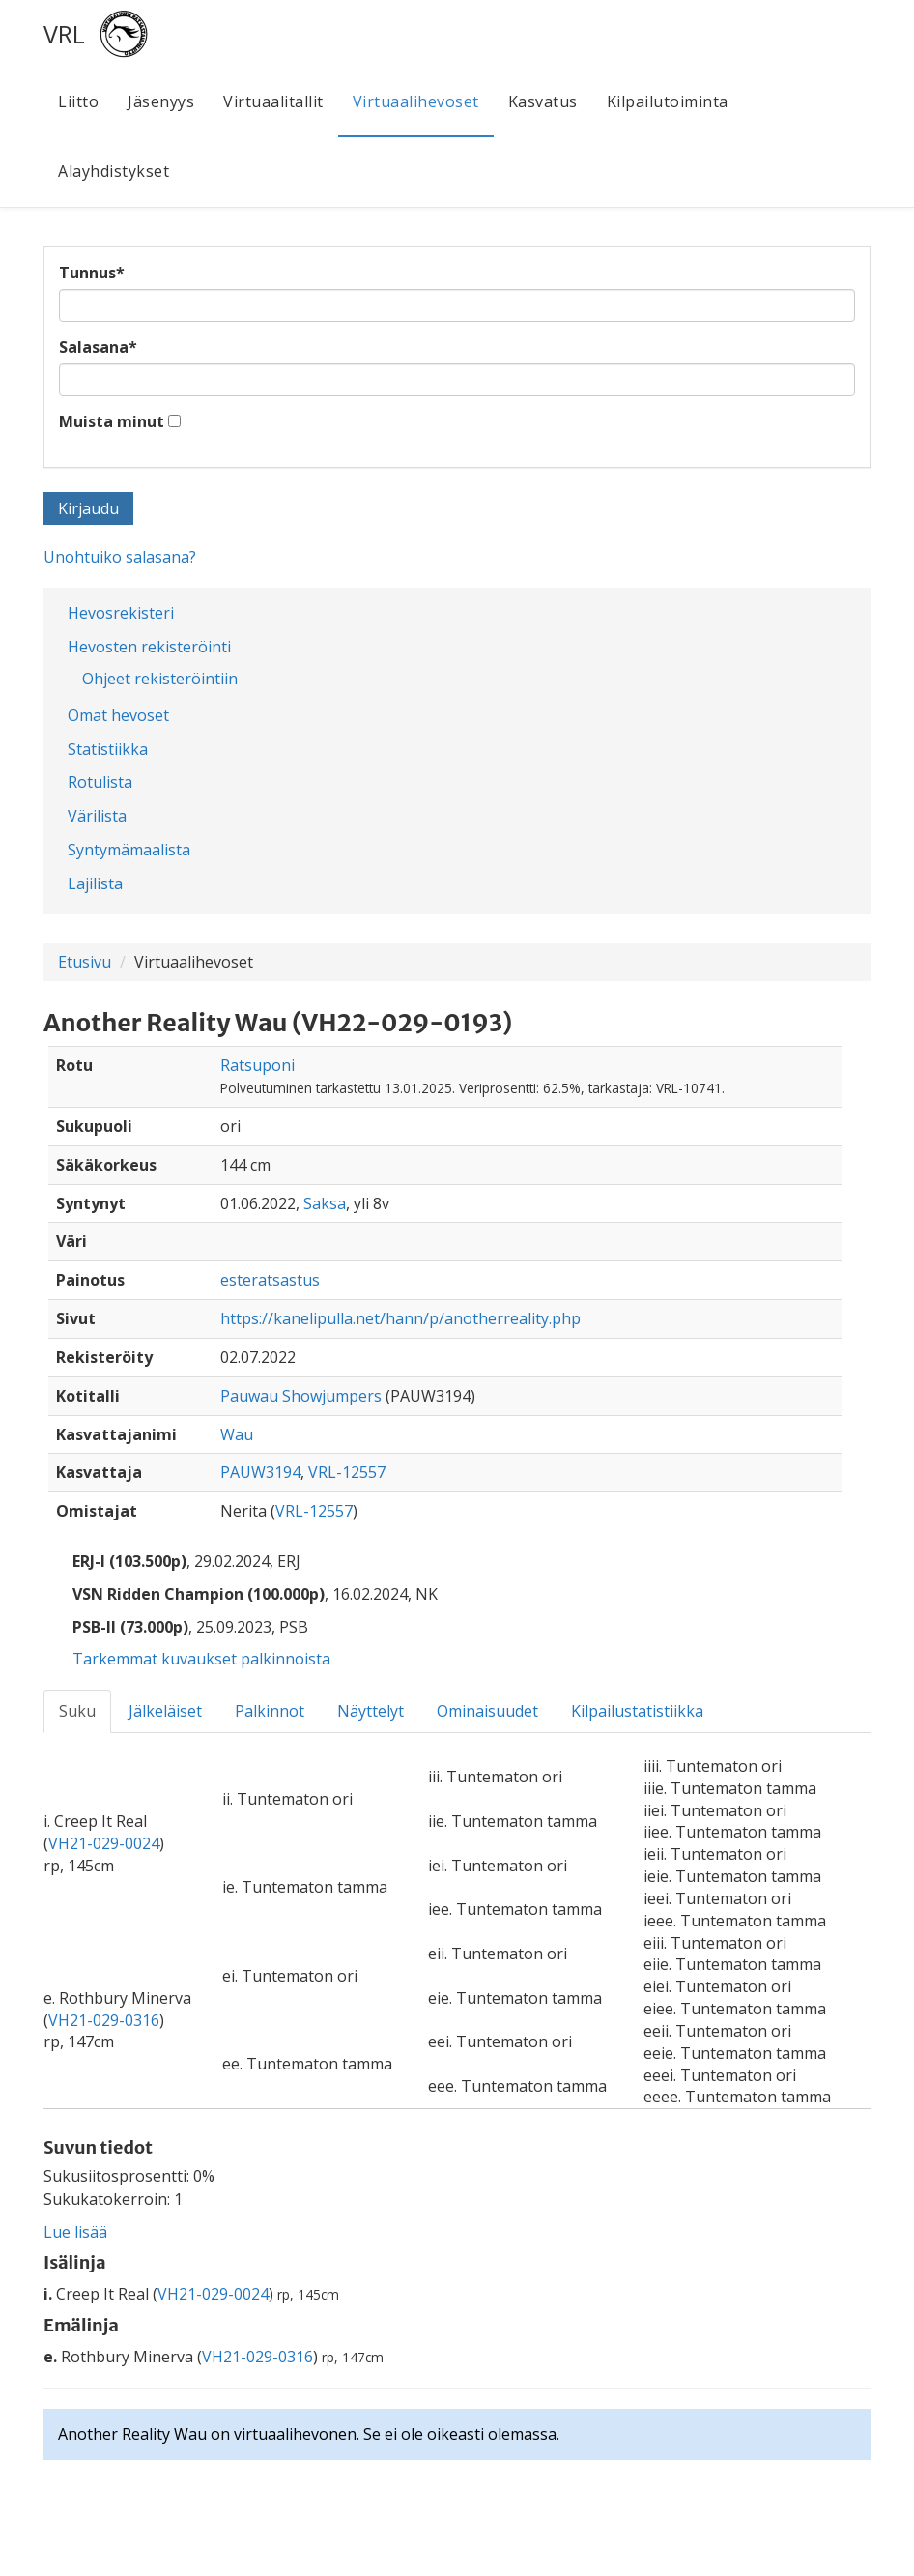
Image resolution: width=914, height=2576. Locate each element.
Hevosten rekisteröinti (149, 646)
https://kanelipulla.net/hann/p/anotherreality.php (400, 1318)
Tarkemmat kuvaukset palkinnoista (201, 1658)
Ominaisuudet (487, 1711)
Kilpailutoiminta (667, 101)
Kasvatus (543, 101)
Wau (236, 1434)
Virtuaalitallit (273, 101)
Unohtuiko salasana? (119, 556)
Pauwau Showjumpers (301, 1395)
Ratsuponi (257, 1065)
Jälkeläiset (165, 1711)
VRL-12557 (347, 1472)
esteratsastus (270, 1279)
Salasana (98, 347)
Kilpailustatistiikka (637, 1711)
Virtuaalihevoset (416, 101)
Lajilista (95, 883)
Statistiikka (108, 749)
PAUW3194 (260, 1472)
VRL (64, 33)
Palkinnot (269, 1711)
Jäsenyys (161, 101)
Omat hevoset (118, 715)
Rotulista (100, 782)
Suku (77, 1711)
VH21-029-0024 (103, 1843)
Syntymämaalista (129, 849)
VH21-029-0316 (103, 2020)
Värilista (97, 815)
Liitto (78, 101)
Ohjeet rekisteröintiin (160, 678)
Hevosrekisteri (121, 612)
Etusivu (84, 961)
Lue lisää (75, 2232)
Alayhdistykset (113, 171)
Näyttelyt (370, 1711)
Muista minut (111, 421)
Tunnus (92, 272)
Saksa (324, 1203)
